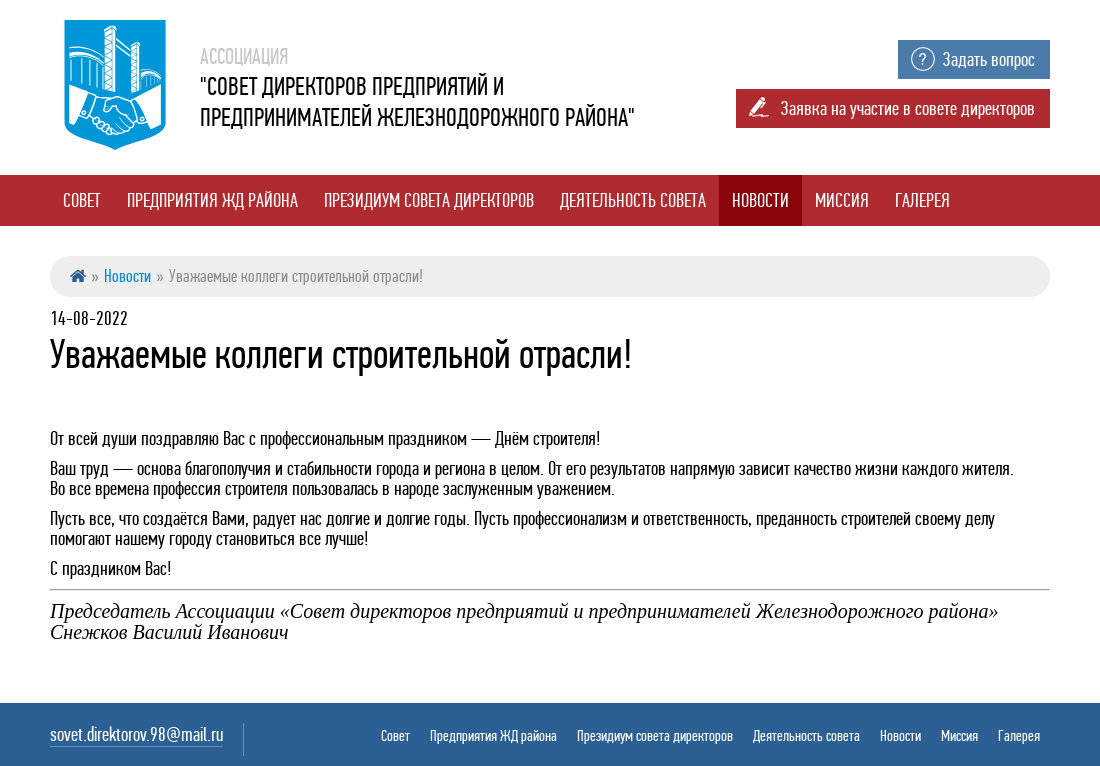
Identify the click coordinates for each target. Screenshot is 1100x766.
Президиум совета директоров (429, 200)
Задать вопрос (989, 59)
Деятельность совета (633, 200)
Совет (82, 200)
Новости (760, 200)
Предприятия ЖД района (212, 200)
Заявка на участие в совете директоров (908, 108)
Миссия (842, 200)
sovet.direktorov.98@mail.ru (136, 734)
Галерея (922, 200)
